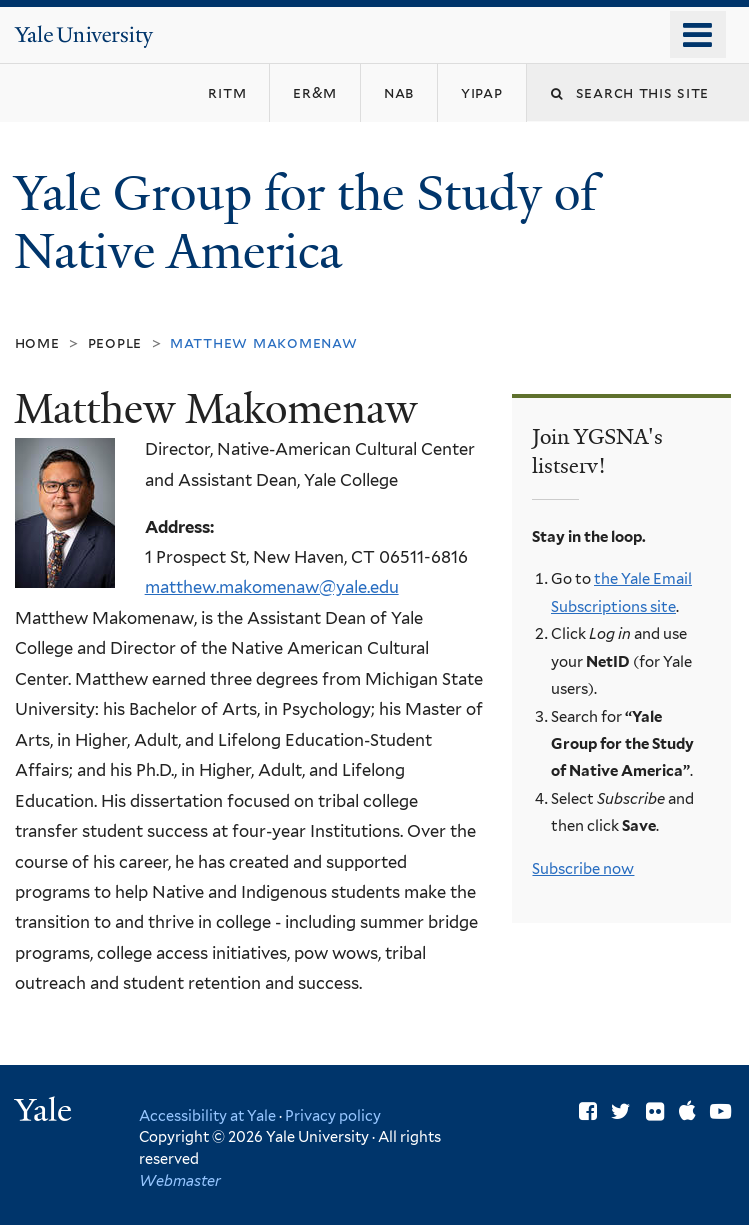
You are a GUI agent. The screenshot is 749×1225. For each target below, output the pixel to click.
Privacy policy (333, 1115)
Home (37, 342)
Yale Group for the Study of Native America (305, 223)
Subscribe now (583, 869)
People (115, 342)
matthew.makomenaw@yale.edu (272, 587)
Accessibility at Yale (207, 1115)
